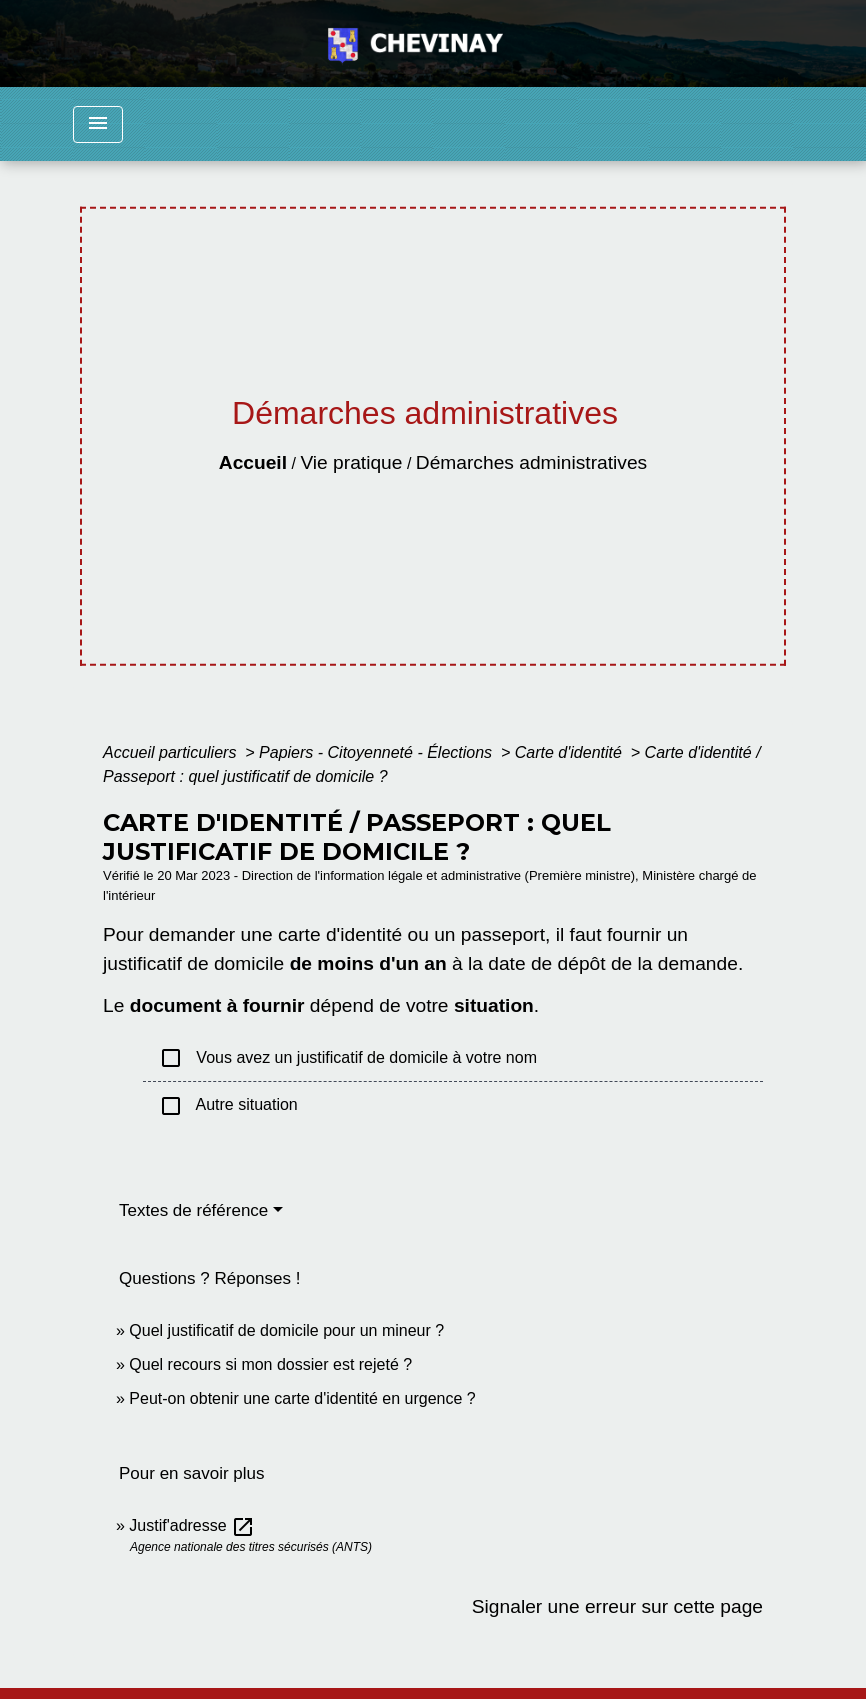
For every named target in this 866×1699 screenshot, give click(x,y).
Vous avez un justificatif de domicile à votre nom (348, 1058)
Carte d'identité (571, 752)
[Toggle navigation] (98, 124)
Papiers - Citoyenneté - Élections (377, 752)
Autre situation (228, 1106)
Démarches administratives (531, 462)
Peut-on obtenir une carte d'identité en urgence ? (302, 1398)
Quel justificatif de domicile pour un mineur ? (286, 1330)
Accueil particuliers (172, 752)
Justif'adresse (192, 1525)
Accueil (253, 462)
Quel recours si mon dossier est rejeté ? (270, 1364)
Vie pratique (351, 462)
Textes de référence (193, 1210)
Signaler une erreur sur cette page (617, 1606)
